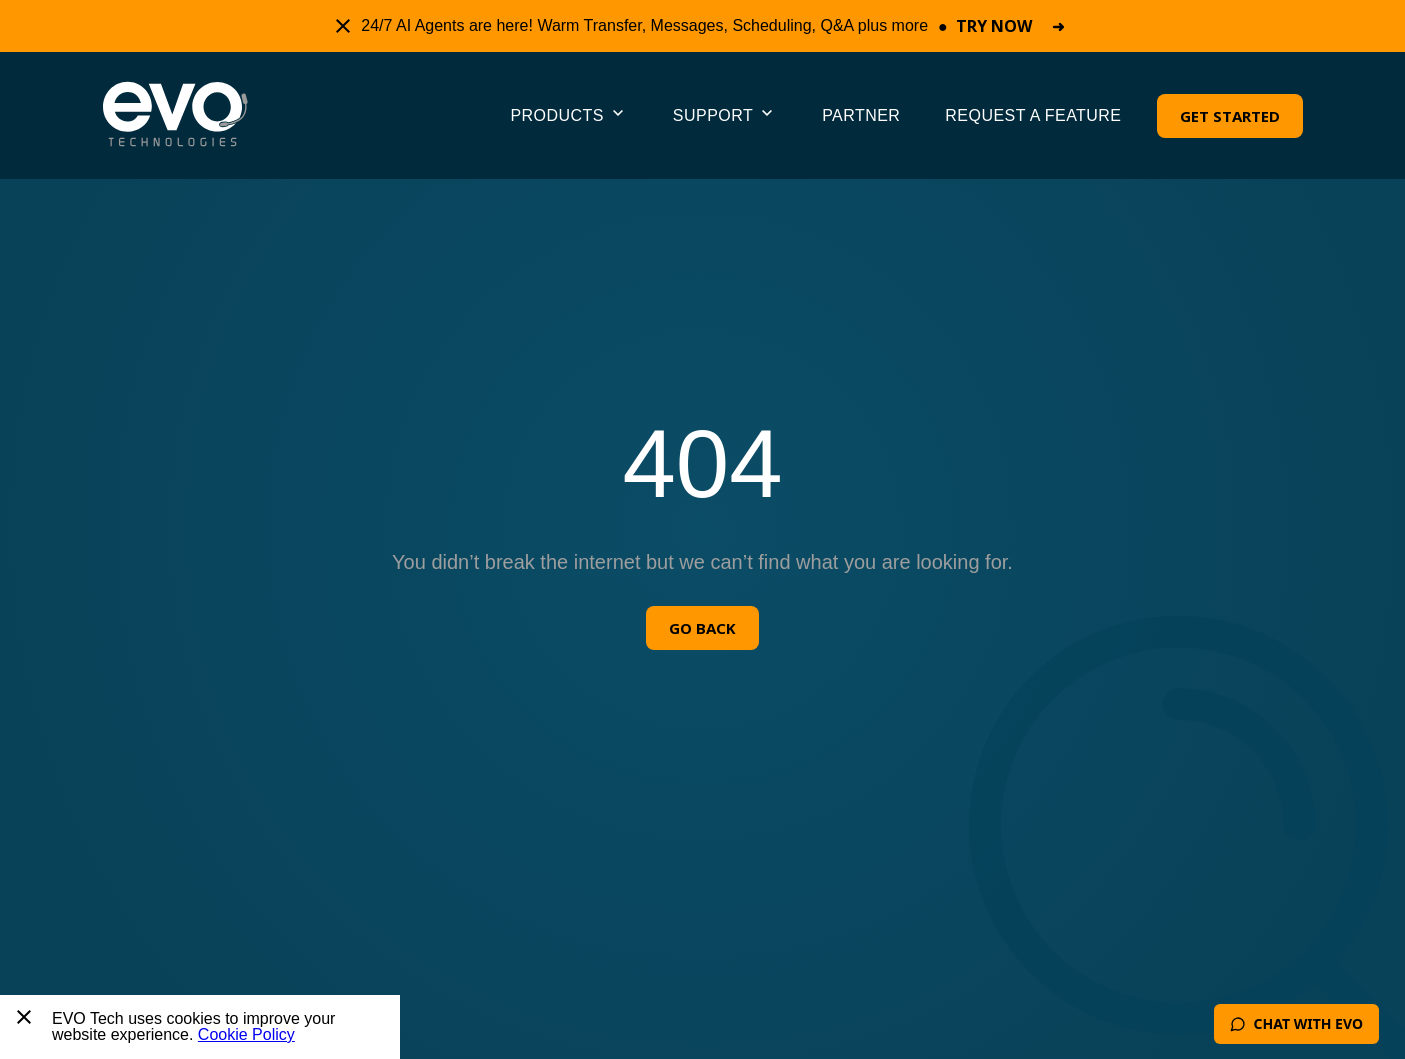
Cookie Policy (246, 1034)
